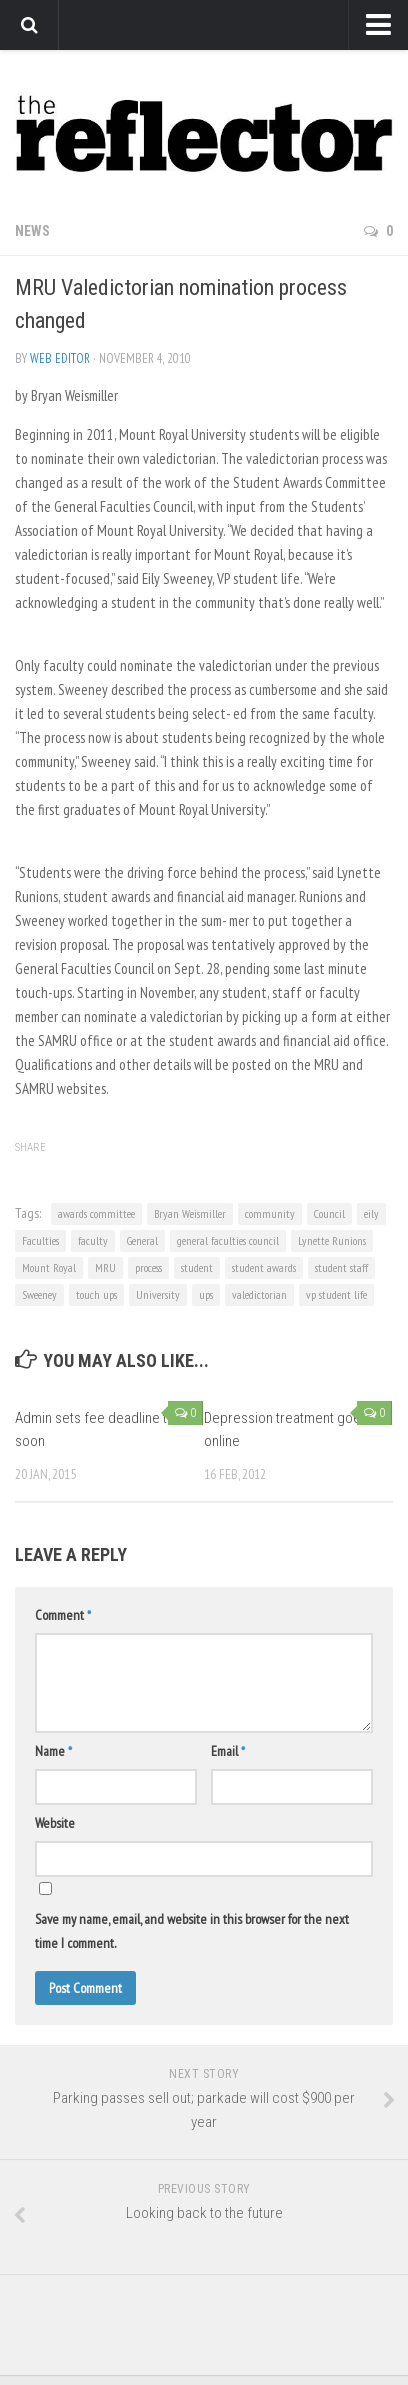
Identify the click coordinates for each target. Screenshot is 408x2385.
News (32, 231)
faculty (93, 1240)
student (197, 1267)
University (158, 1294)
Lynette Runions (332, 1240)
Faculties (40, 1240)
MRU (105, 1267)
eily (371, 1213)
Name (53, 1751)
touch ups (96, 1294)
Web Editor (60, 358)
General (142, 1240)
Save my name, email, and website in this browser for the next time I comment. (192, 1931)
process (148, 1267)
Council (329, 1213)
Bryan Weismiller (190, 1213)
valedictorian (259, 1294)
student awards (264, 1267)
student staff (341, 1267)
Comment (63, 1615)
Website (55, 1823)
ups (206, 1294)
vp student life (336, 1294)
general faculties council (228, 1240)
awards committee (96, 1213)
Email (228, 1751)
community (270, 1213)
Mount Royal (49, 1267)
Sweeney (39, 1294)
